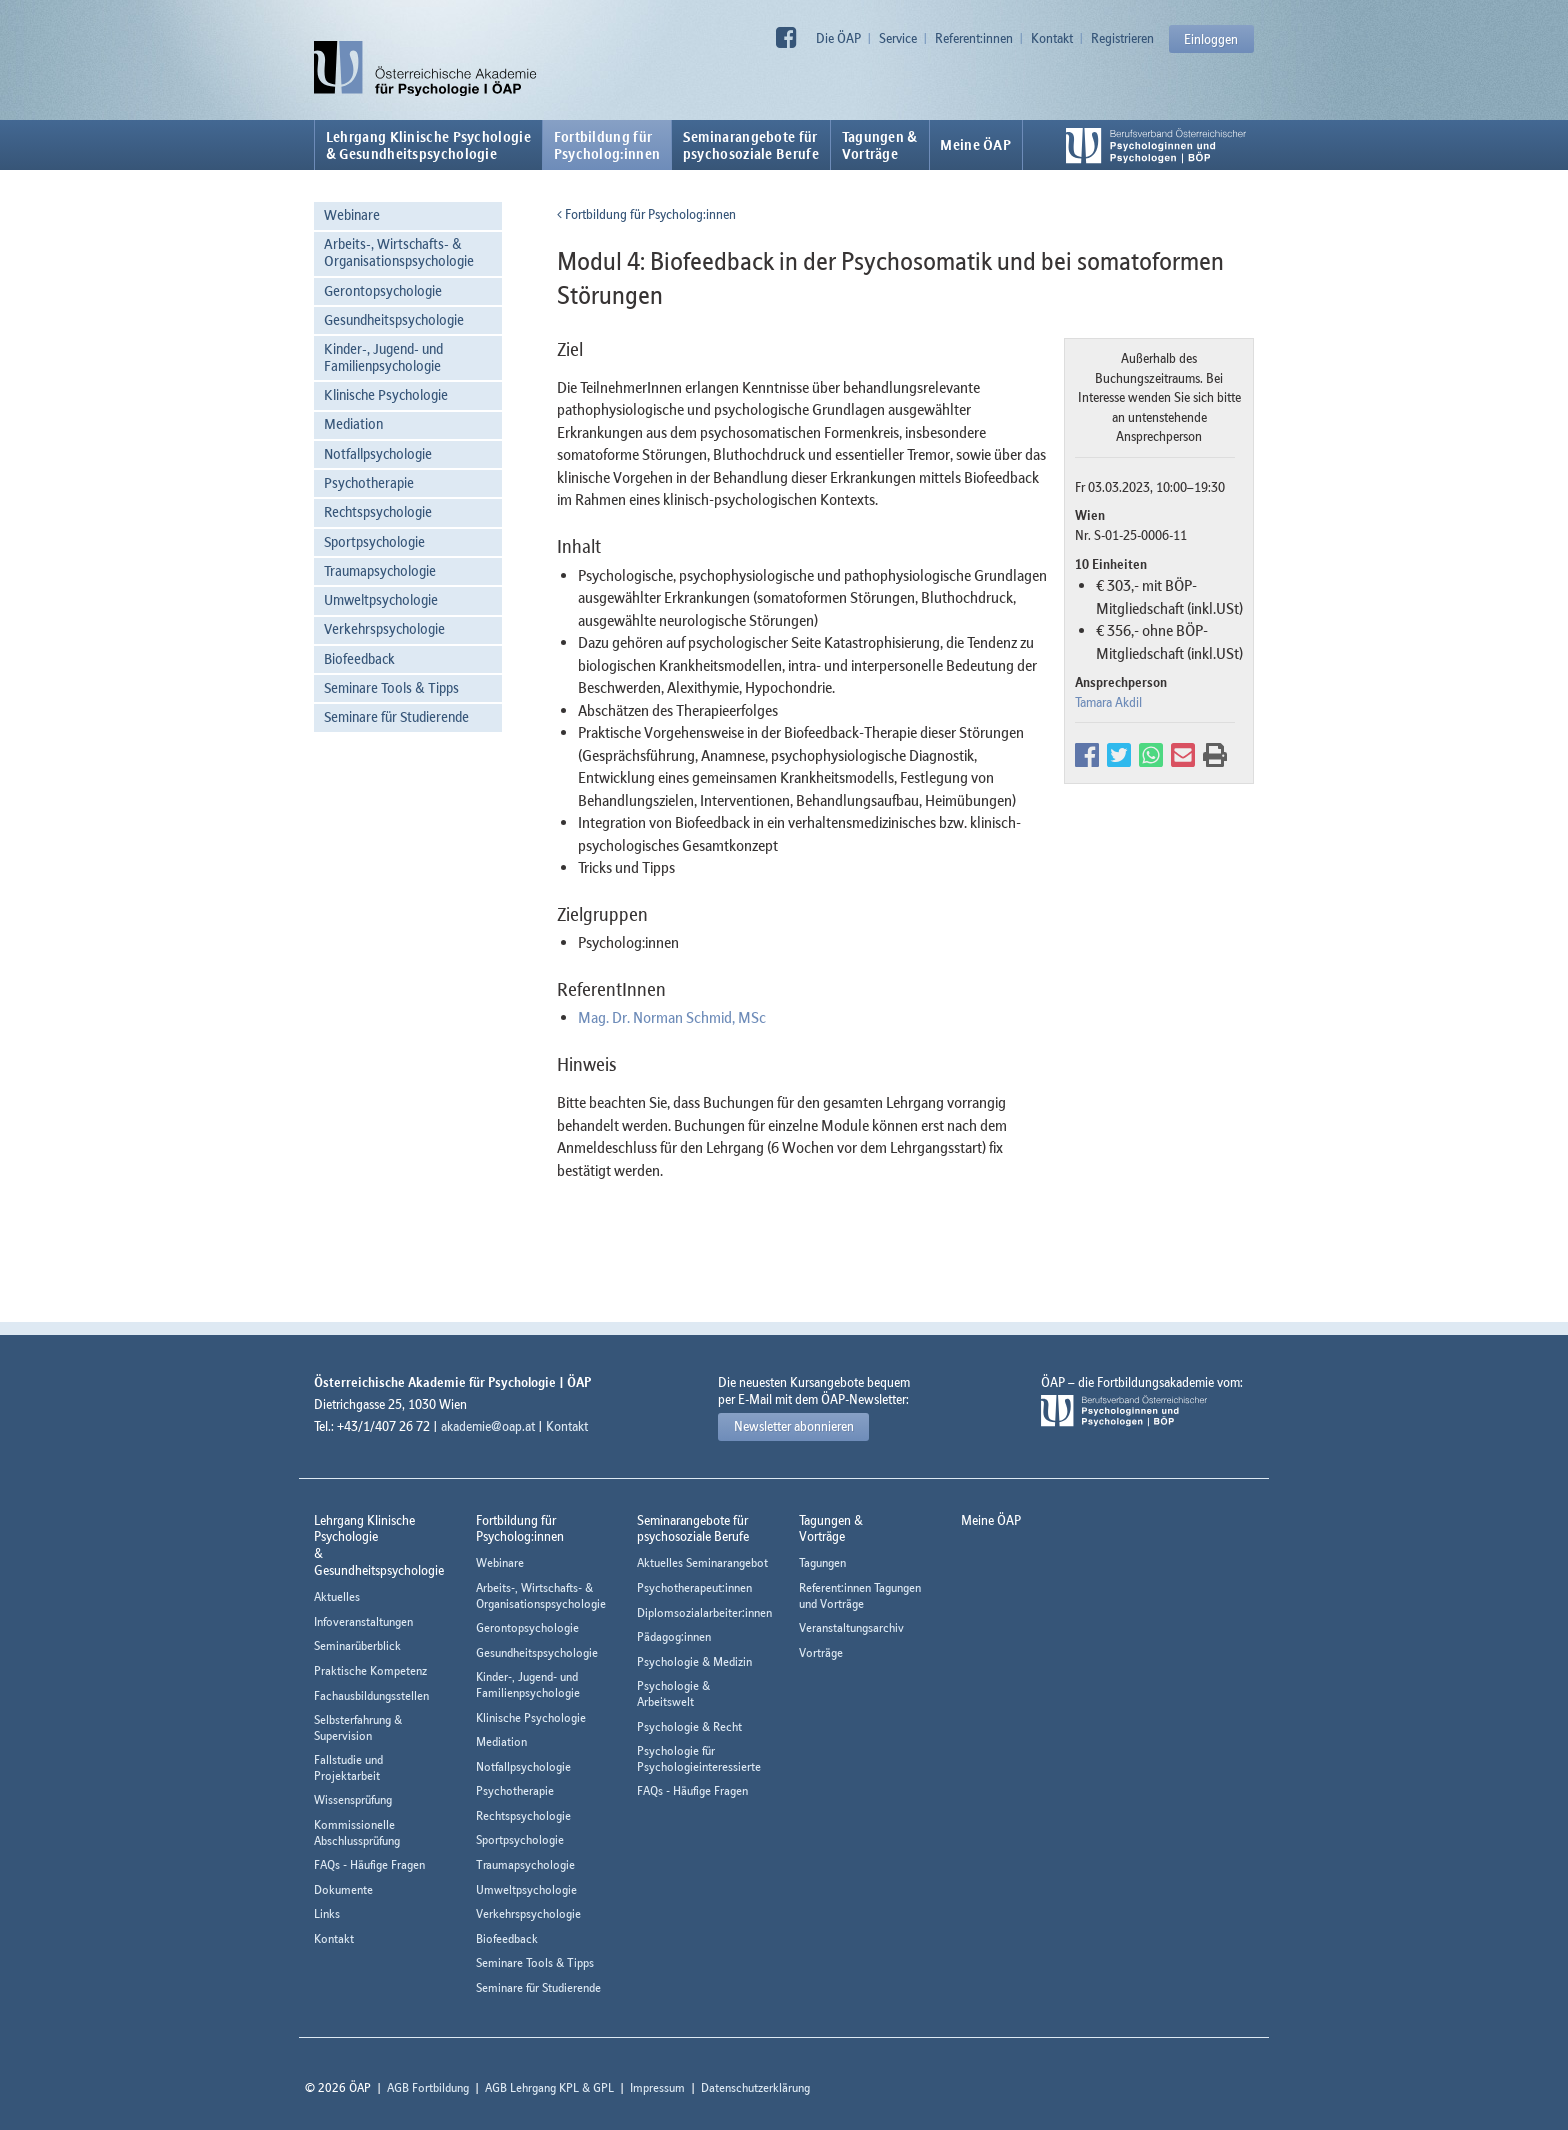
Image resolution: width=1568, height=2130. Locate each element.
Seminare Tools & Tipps (391, 687)
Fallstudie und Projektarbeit (348, 1767)
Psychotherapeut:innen (694, 1587)
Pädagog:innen (674, 1636)
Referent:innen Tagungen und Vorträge (860, 1595)
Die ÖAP (838, 38)
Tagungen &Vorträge (880, 145)
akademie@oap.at (488, 1426)
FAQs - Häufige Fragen (369, 1864)
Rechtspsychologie (378, 511)
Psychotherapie (369, 482)
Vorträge (821, 1652)
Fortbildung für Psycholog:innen (646, 214)
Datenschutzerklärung (755, 2087)
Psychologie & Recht (689, 1726)
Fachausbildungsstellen (371, 1695)
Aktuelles (337, 1596)
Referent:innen (974, 38)
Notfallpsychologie (378, 453)
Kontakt (1052, 38)
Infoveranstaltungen (363, 1621)
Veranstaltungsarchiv (851, 1627)
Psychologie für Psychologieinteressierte (699, 1758)
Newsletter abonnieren (794, 1426)
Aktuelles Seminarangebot (702, 1562)
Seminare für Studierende (396, 716)
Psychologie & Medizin (694, 1661)
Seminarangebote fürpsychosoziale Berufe (751, 145)
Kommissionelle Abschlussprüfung (357, 1832)
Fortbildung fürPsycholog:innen (607, 145)
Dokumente (343, 1889)
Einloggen (1211, 39)
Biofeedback (359, 658)
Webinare (352, 214)
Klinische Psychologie (386, 394)
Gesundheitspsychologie (394, 319)
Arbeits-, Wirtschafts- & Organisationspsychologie (399, 252)
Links (327, 1913)
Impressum (657, 2087)
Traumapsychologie (380, 570)
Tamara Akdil (1108, 702)
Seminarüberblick (357, 1645)
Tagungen (822, 1562)
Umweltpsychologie (381, 599)
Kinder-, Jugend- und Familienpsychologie (383, 357)
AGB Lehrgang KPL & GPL (549, 2087)
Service (898, 38)
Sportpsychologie (374, 541)
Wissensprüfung (353, 1799)
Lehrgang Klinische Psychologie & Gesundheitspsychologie (428, 145)
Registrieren (1122, 38)
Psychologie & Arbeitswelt (673, 1693)
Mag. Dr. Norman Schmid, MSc (672, 1017)
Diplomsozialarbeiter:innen (704, 1612)
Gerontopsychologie (383, 290)
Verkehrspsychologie (384, 628)
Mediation (353, 423)
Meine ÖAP (975, 145)
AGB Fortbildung (428, 2087)
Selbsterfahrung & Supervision (358, 1727)
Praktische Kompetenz (370, 1670)
